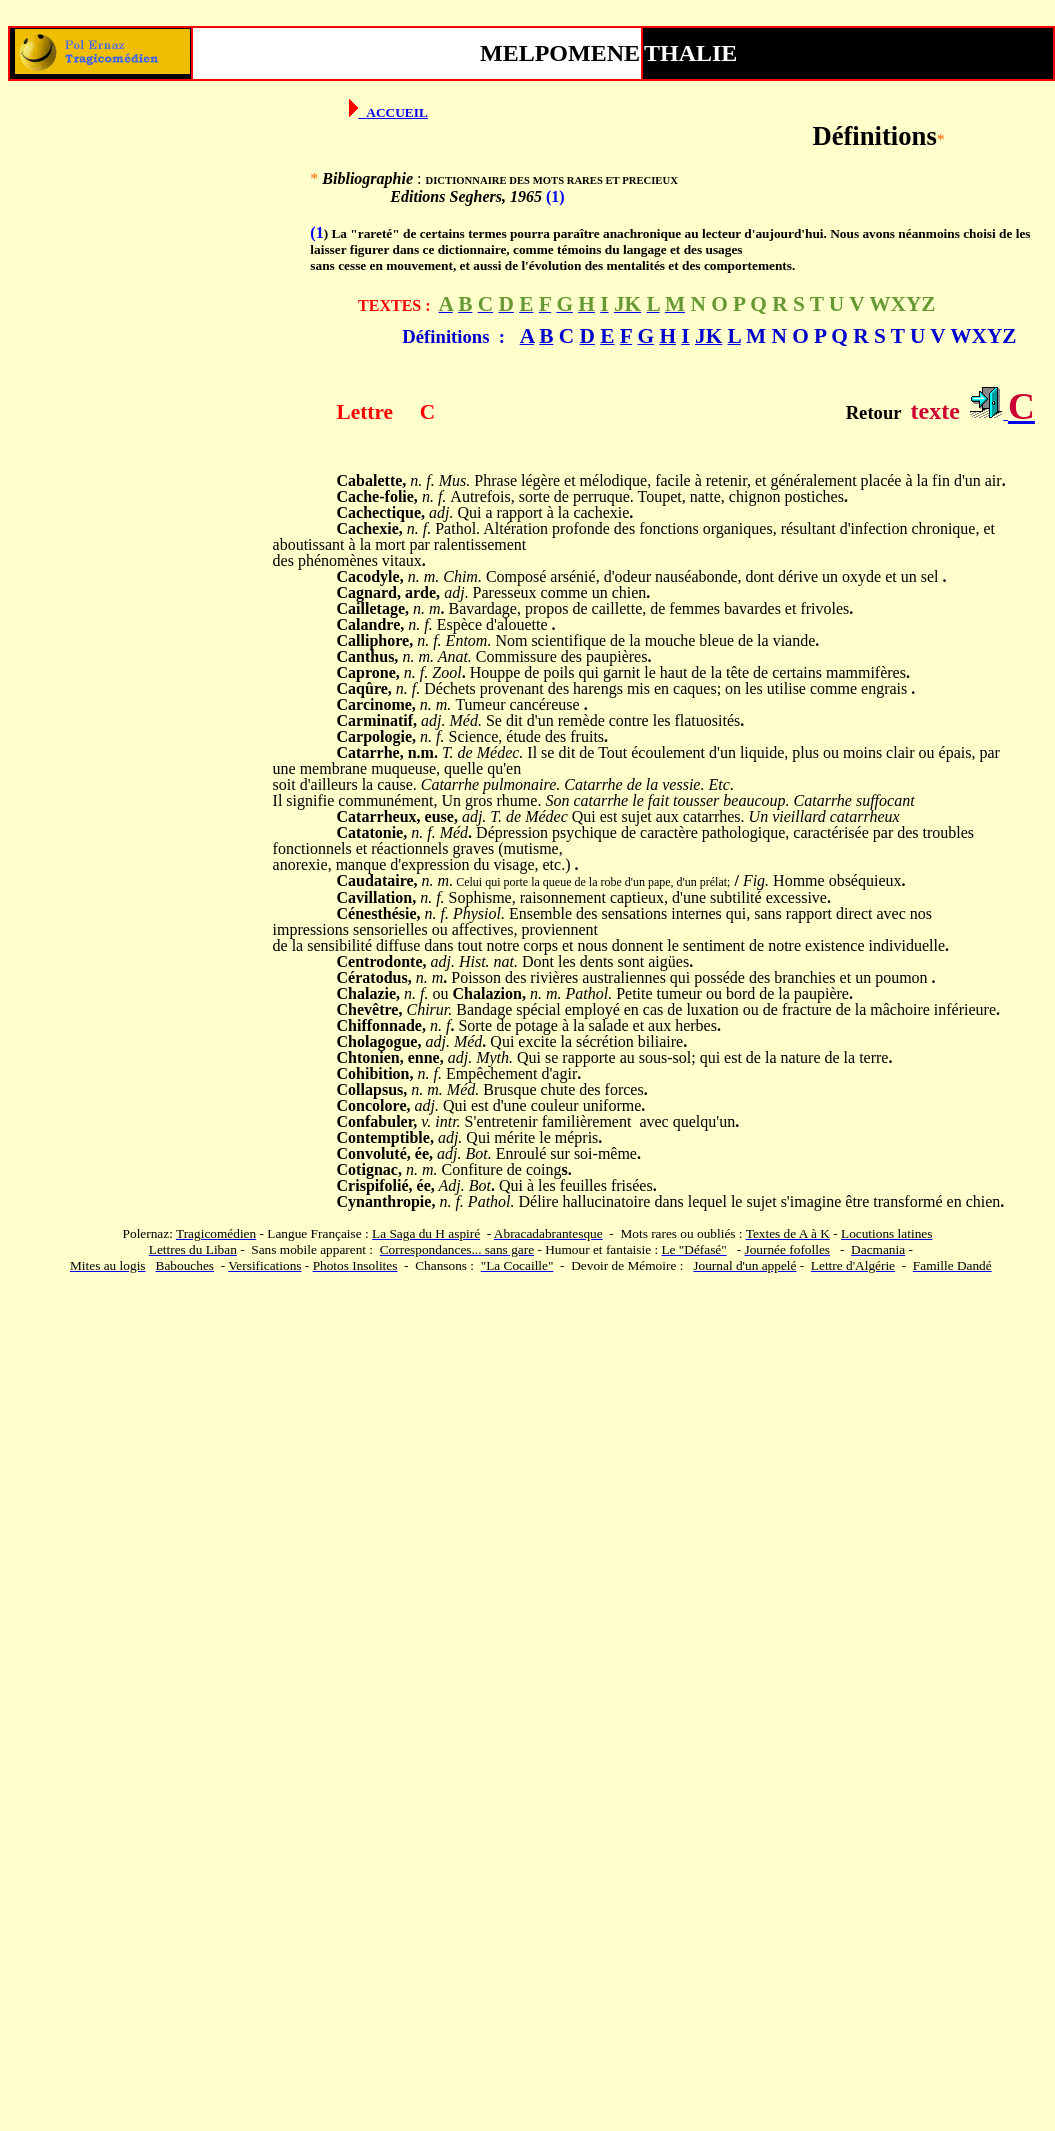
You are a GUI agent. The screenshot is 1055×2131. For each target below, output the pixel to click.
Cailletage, (373, 608)
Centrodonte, (382, 961)
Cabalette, (372, 480)
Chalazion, (489, 993)
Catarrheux (377, 816)
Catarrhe (368, 752)
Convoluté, (374, 1153)
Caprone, (368, 672)
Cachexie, (370, 528)
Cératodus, (374, 977)
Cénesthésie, (379, 913)
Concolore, (374, 1105)
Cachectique (379, 512)
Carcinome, (376, 704)
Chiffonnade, (381, 1025)
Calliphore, (375, 640)
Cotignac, (369, 1169)
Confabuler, (377, 1121)
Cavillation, (377, 897)
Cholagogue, (379, 1041)
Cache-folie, (377, 496)
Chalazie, (369, 993)
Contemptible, (385, 1137)
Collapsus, (372, 1089)
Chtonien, (370, 1057)
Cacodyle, (370, 576)
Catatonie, (372, 832)
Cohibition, (375, 1073)
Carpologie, (377, 736)
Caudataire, (377, 880)
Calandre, (371, 624)
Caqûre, (364, 688)
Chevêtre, (370, 1009)
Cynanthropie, (386, 1201)
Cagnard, (369, 592)
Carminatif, (377, 720)
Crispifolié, (375, 1185)
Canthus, (368, 656)
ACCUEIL (396, 112)
